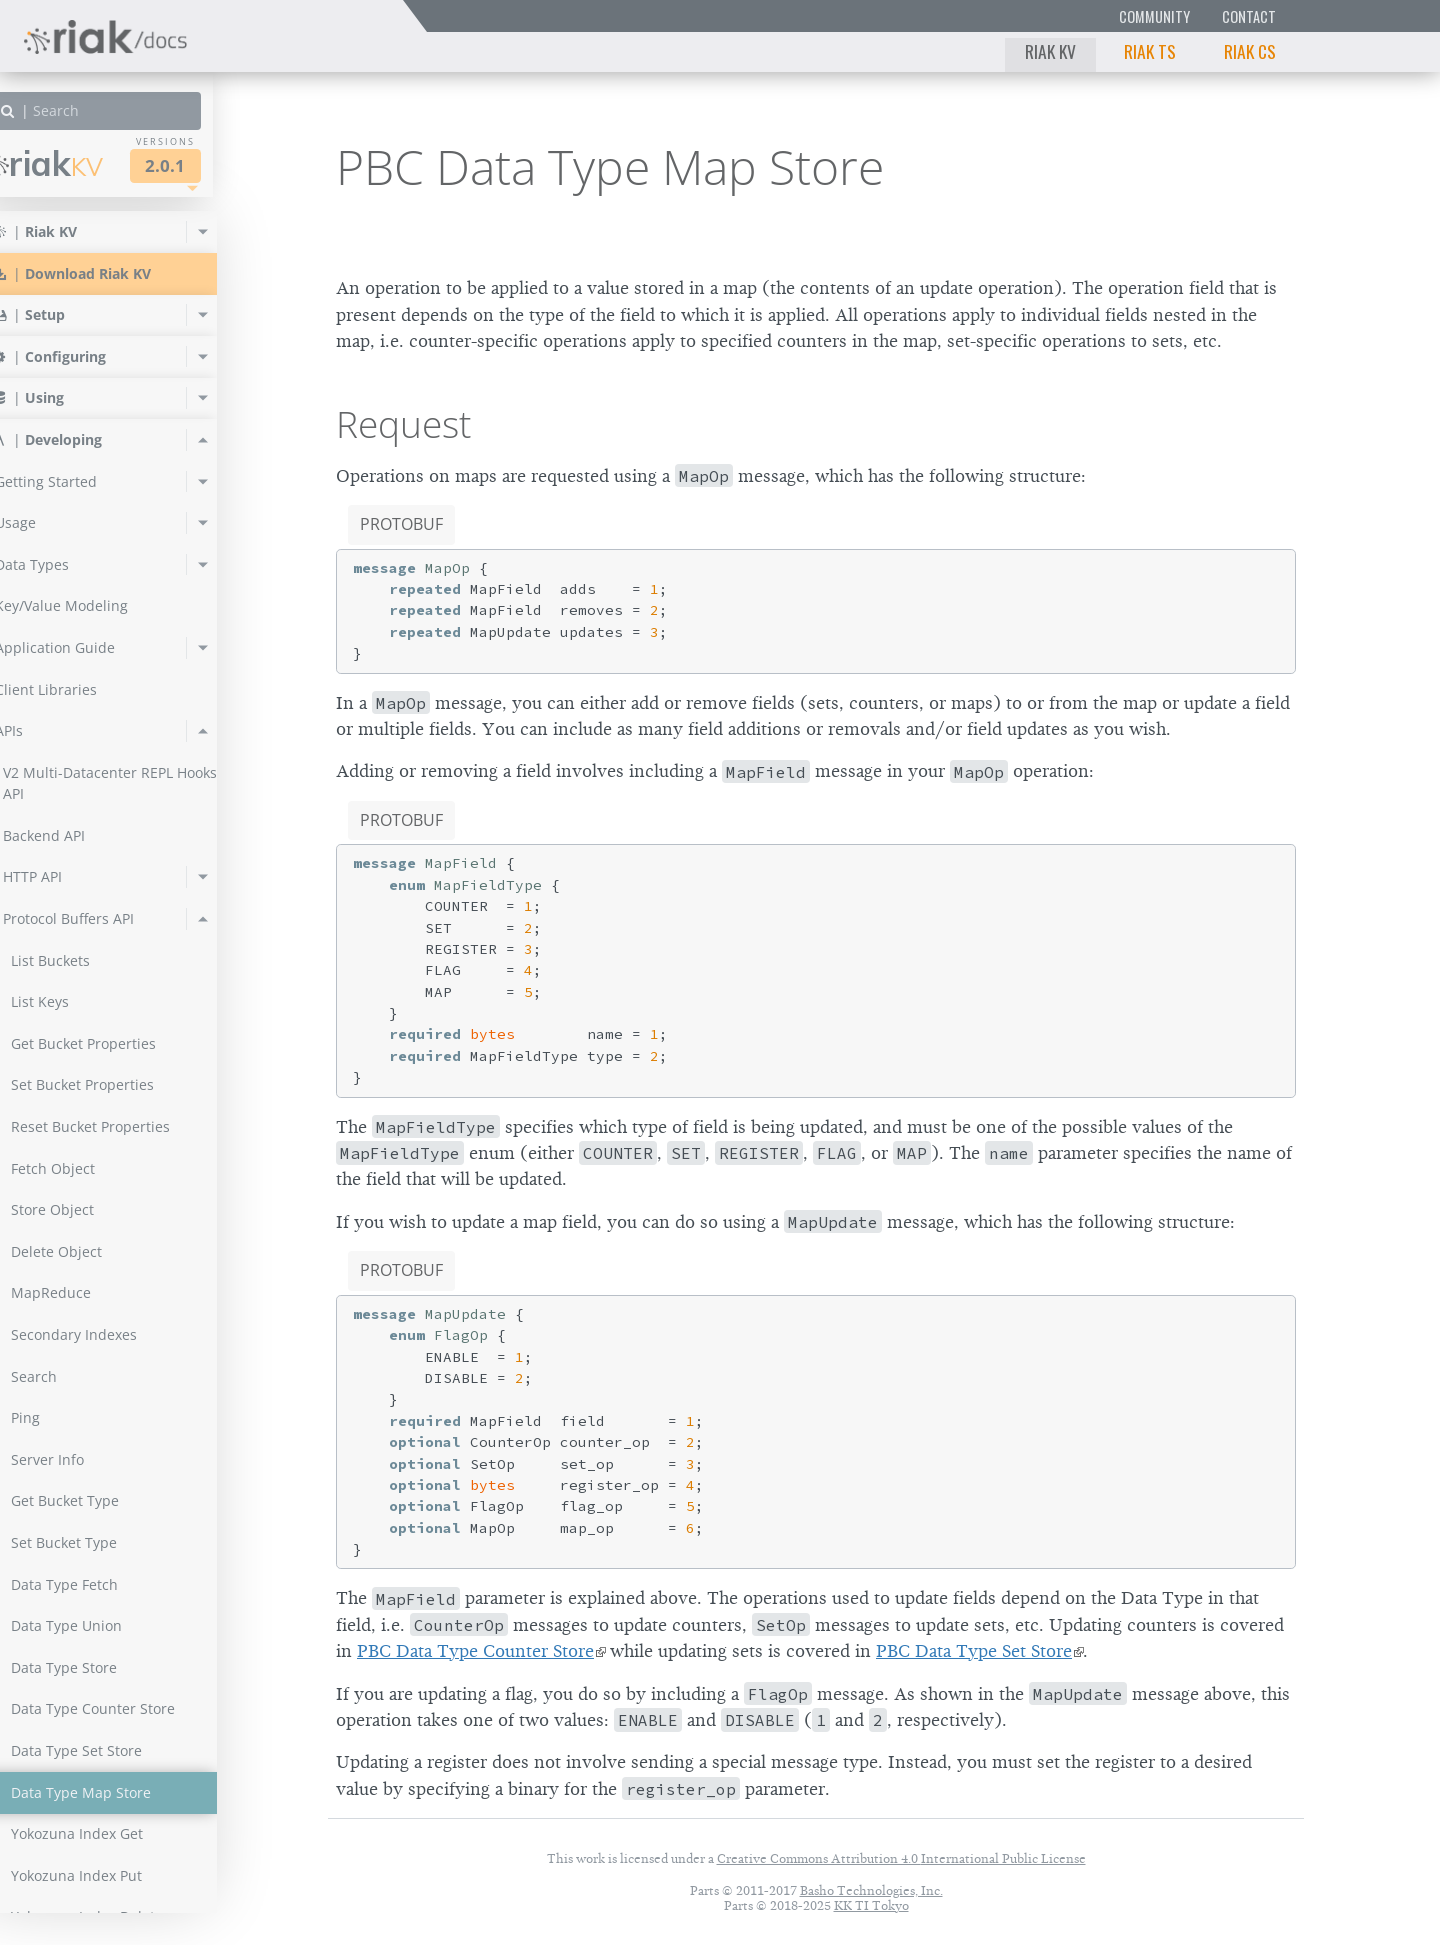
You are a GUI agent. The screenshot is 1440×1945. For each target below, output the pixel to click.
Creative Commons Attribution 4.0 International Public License (901, 1858)
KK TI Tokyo (871, 1905)
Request (403, 424)
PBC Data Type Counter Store (475, 1651)
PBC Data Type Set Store (974, 1651)
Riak (85, 163)
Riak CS (1250, 51)
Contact (1249, 16)
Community (1154, 16)
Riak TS (1150, 51)
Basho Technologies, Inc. (871, 1890)
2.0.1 (204, 165)
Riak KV (1050, 51)
